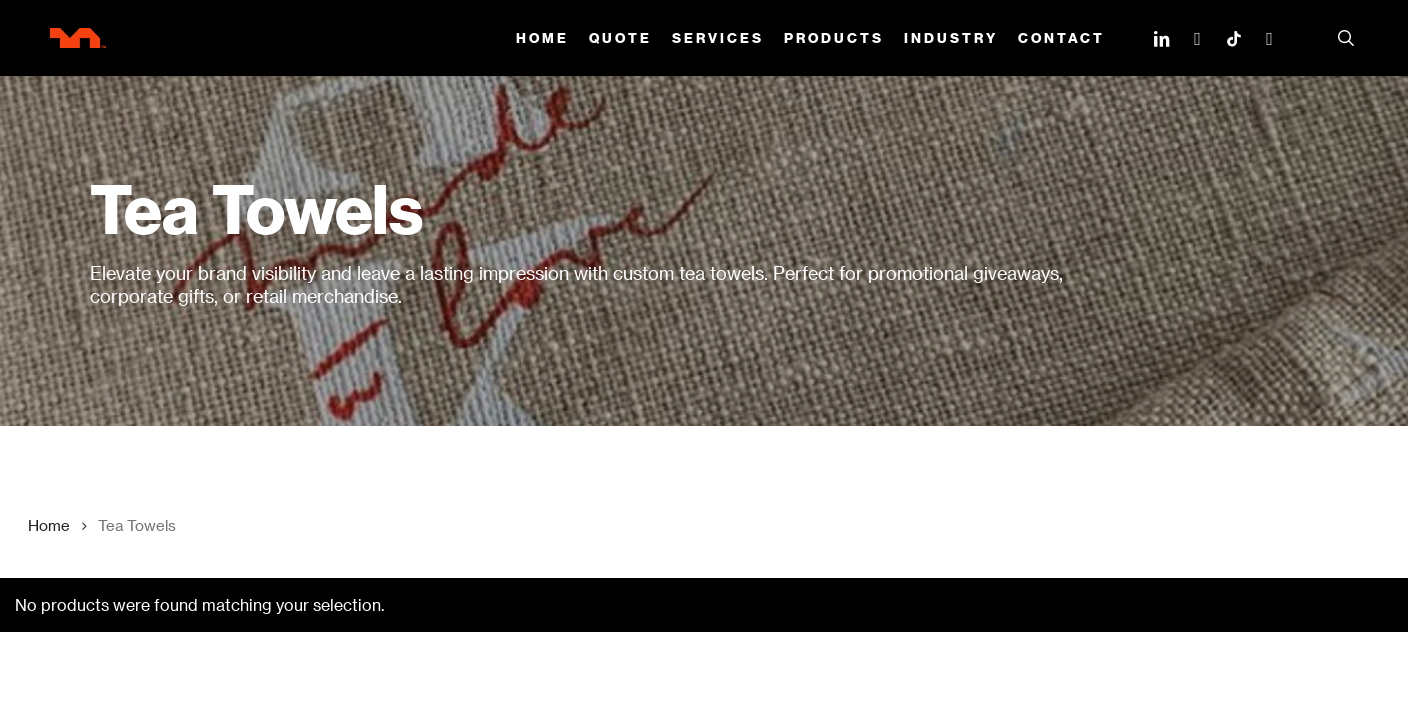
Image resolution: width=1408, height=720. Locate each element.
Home (49, 525)
